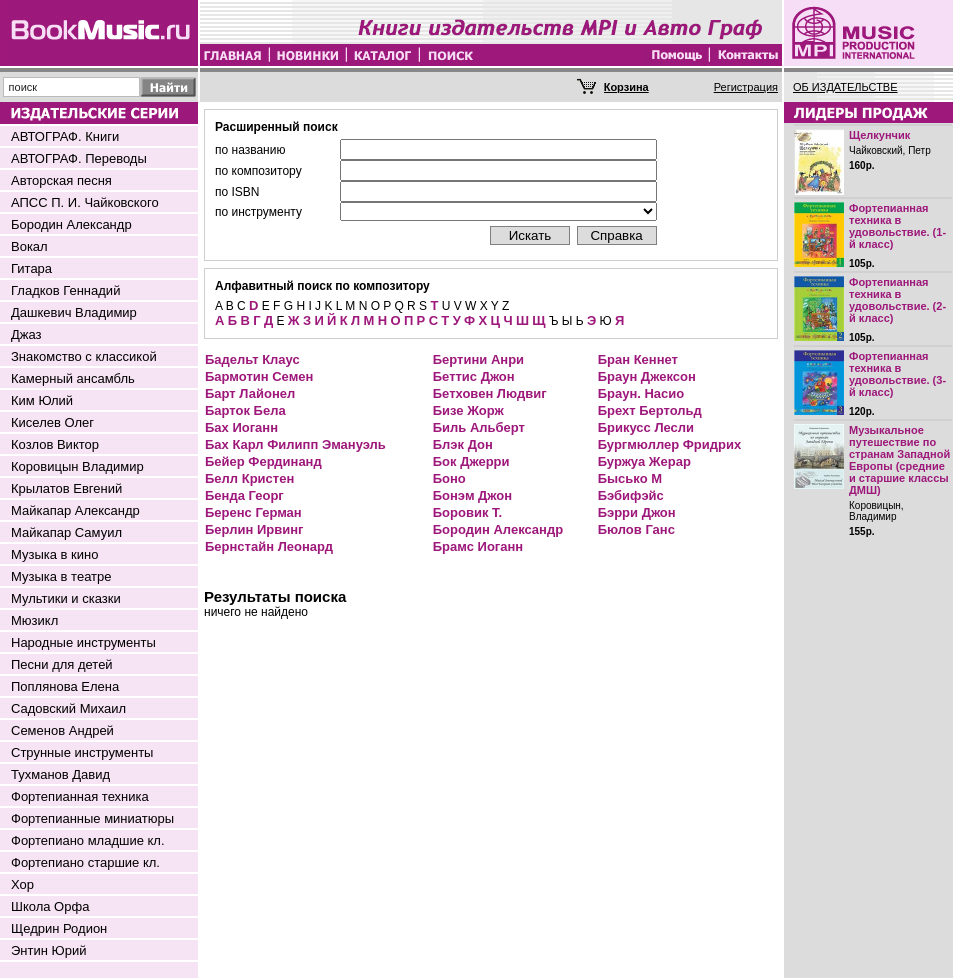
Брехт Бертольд (650, 410)
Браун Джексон (647, 376)
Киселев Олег (52, 422)
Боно (449, 478)
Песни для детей (62, 664)
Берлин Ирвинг (254, 529)
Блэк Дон (463, 444)
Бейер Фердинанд (263, 461)
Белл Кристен (249, 478)
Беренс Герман (253, 512)
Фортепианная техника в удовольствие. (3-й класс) (897, 374)
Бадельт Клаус (252, 359)
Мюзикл (34, 620)
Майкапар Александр (75, 510)
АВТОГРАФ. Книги (65, 136)
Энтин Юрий (48, 950)
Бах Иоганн (241, 427)
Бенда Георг (244, 495)
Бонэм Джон (472, 495)
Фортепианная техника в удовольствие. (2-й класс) (897, 300)
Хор (22, 884)
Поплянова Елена (65, 686)
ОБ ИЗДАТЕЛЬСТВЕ (845, 87)
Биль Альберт (479, 427)
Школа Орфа (50, 906)
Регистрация (746, 87)
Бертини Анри (478, 359)
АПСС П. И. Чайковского (85, 202)
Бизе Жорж (468, 410)
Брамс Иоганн (478, 546)
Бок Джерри (471, 461)
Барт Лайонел (250, 393)
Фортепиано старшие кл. (85, 862)
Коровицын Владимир (77, 466)
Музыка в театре (61, 576)
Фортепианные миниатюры (92, 818)
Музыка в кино (54, 554)
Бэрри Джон (637, 512)
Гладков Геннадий (65, 290)
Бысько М (630, 478)
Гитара (31, 268)
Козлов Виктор (55, 444)
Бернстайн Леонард (269, 546)
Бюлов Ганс (636, 529)
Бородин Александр (71, 224)
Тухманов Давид (60, 774)
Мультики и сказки (66, 598)
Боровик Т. (467, 512)
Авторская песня (61, 180)
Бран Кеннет (638, 359)
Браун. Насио (641, 393)
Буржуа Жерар (644, 461)
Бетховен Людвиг (490, 393)
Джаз (26, 334)
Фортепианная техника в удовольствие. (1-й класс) (897, 226)
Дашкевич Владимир (74, 312)
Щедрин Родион (59, 928)
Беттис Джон (474, 376)
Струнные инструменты (82, 752)
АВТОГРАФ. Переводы (79, 158)
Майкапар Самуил (66, 532)
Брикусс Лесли (646, 427)
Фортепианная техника (80, 796)
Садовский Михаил (68, 708)
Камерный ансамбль (73, 378)
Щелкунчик (879, 135)
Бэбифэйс (631, 495)
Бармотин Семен (259, 376)
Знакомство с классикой (84, 356)
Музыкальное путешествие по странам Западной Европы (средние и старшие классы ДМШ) (899, 460)
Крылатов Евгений (66, 488)
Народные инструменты (83, 642)
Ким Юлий (42, 400)
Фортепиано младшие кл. (88, 840)
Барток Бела (245, 410)
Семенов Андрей (62, 730)
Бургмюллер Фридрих (670, 444)
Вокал (29, 246)
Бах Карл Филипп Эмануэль (295, 444)
